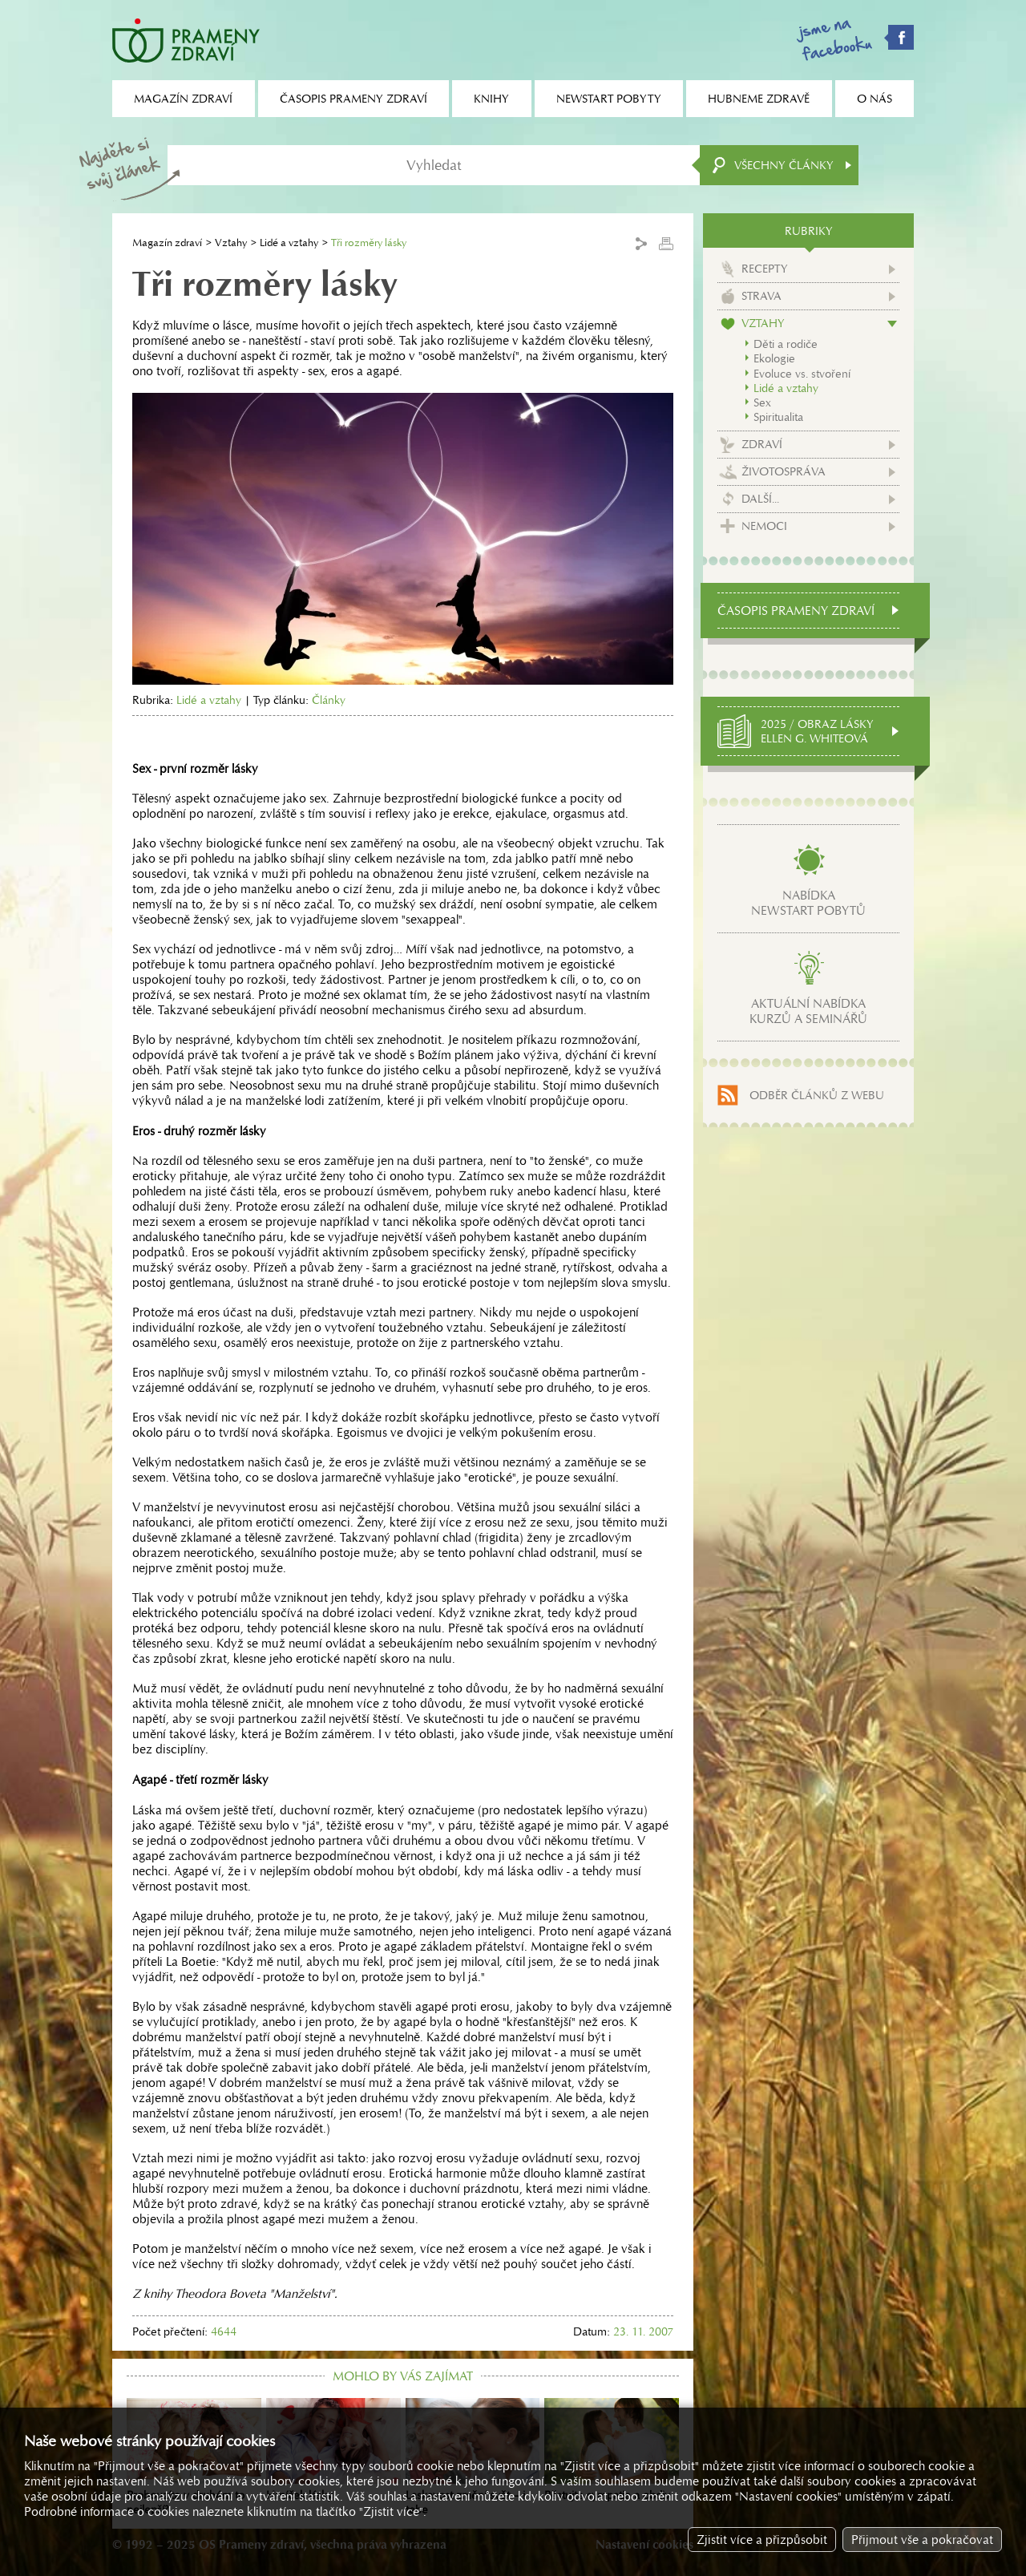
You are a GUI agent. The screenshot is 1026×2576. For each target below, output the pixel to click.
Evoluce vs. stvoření (801, 373)
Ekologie (774, 358)
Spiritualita (778, 417)
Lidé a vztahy (289, 242)
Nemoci (764, 526)
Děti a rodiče (785, 344)
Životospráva (783, 471)
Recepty (764, 268)
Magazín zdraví (167, 242)
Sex (762, 402)
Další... (760, 498)
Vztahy (231, 242)
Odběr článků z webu (816, 1095)
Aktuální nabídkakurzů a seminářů (808, 1011)
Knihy (491, 98)
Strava (761, 296)
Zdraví (761, 444)
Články (328, 700)
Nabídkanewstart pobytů (808, 903)
